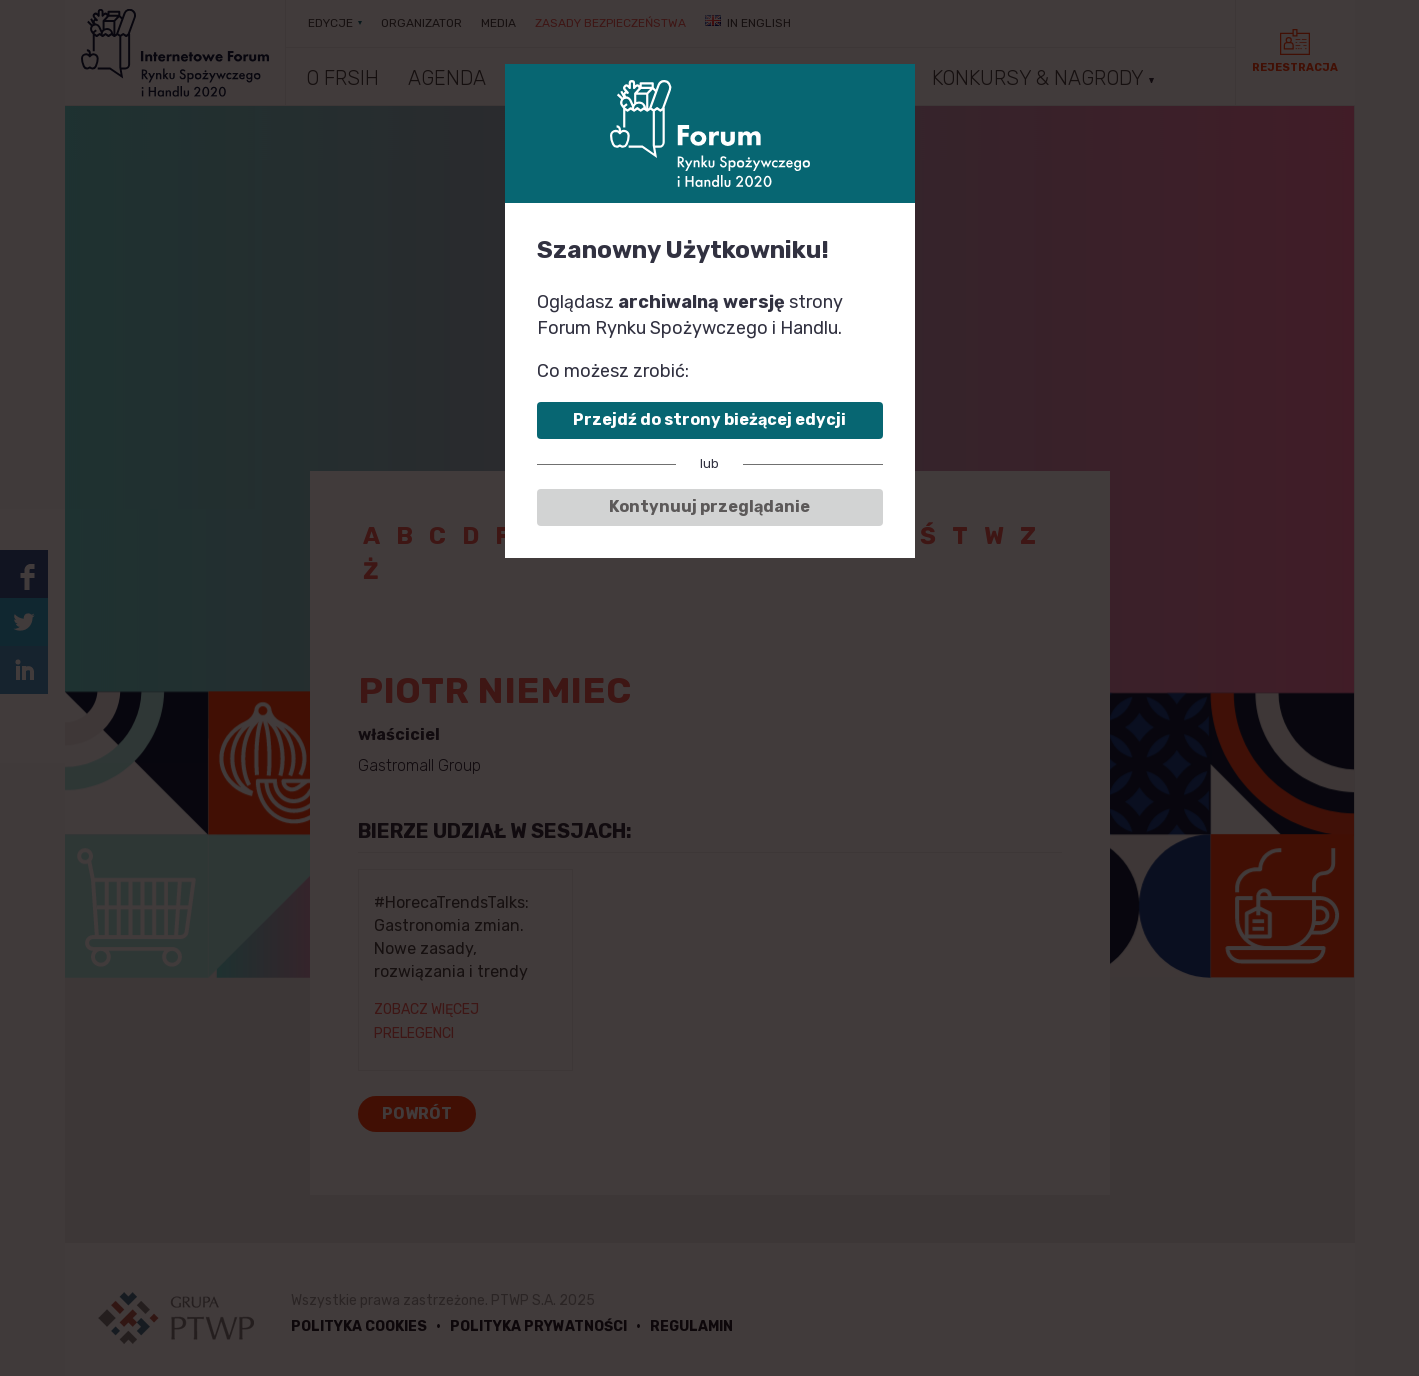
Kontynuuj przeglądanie (709, 506)
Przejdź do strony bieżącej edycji (709, 419)
